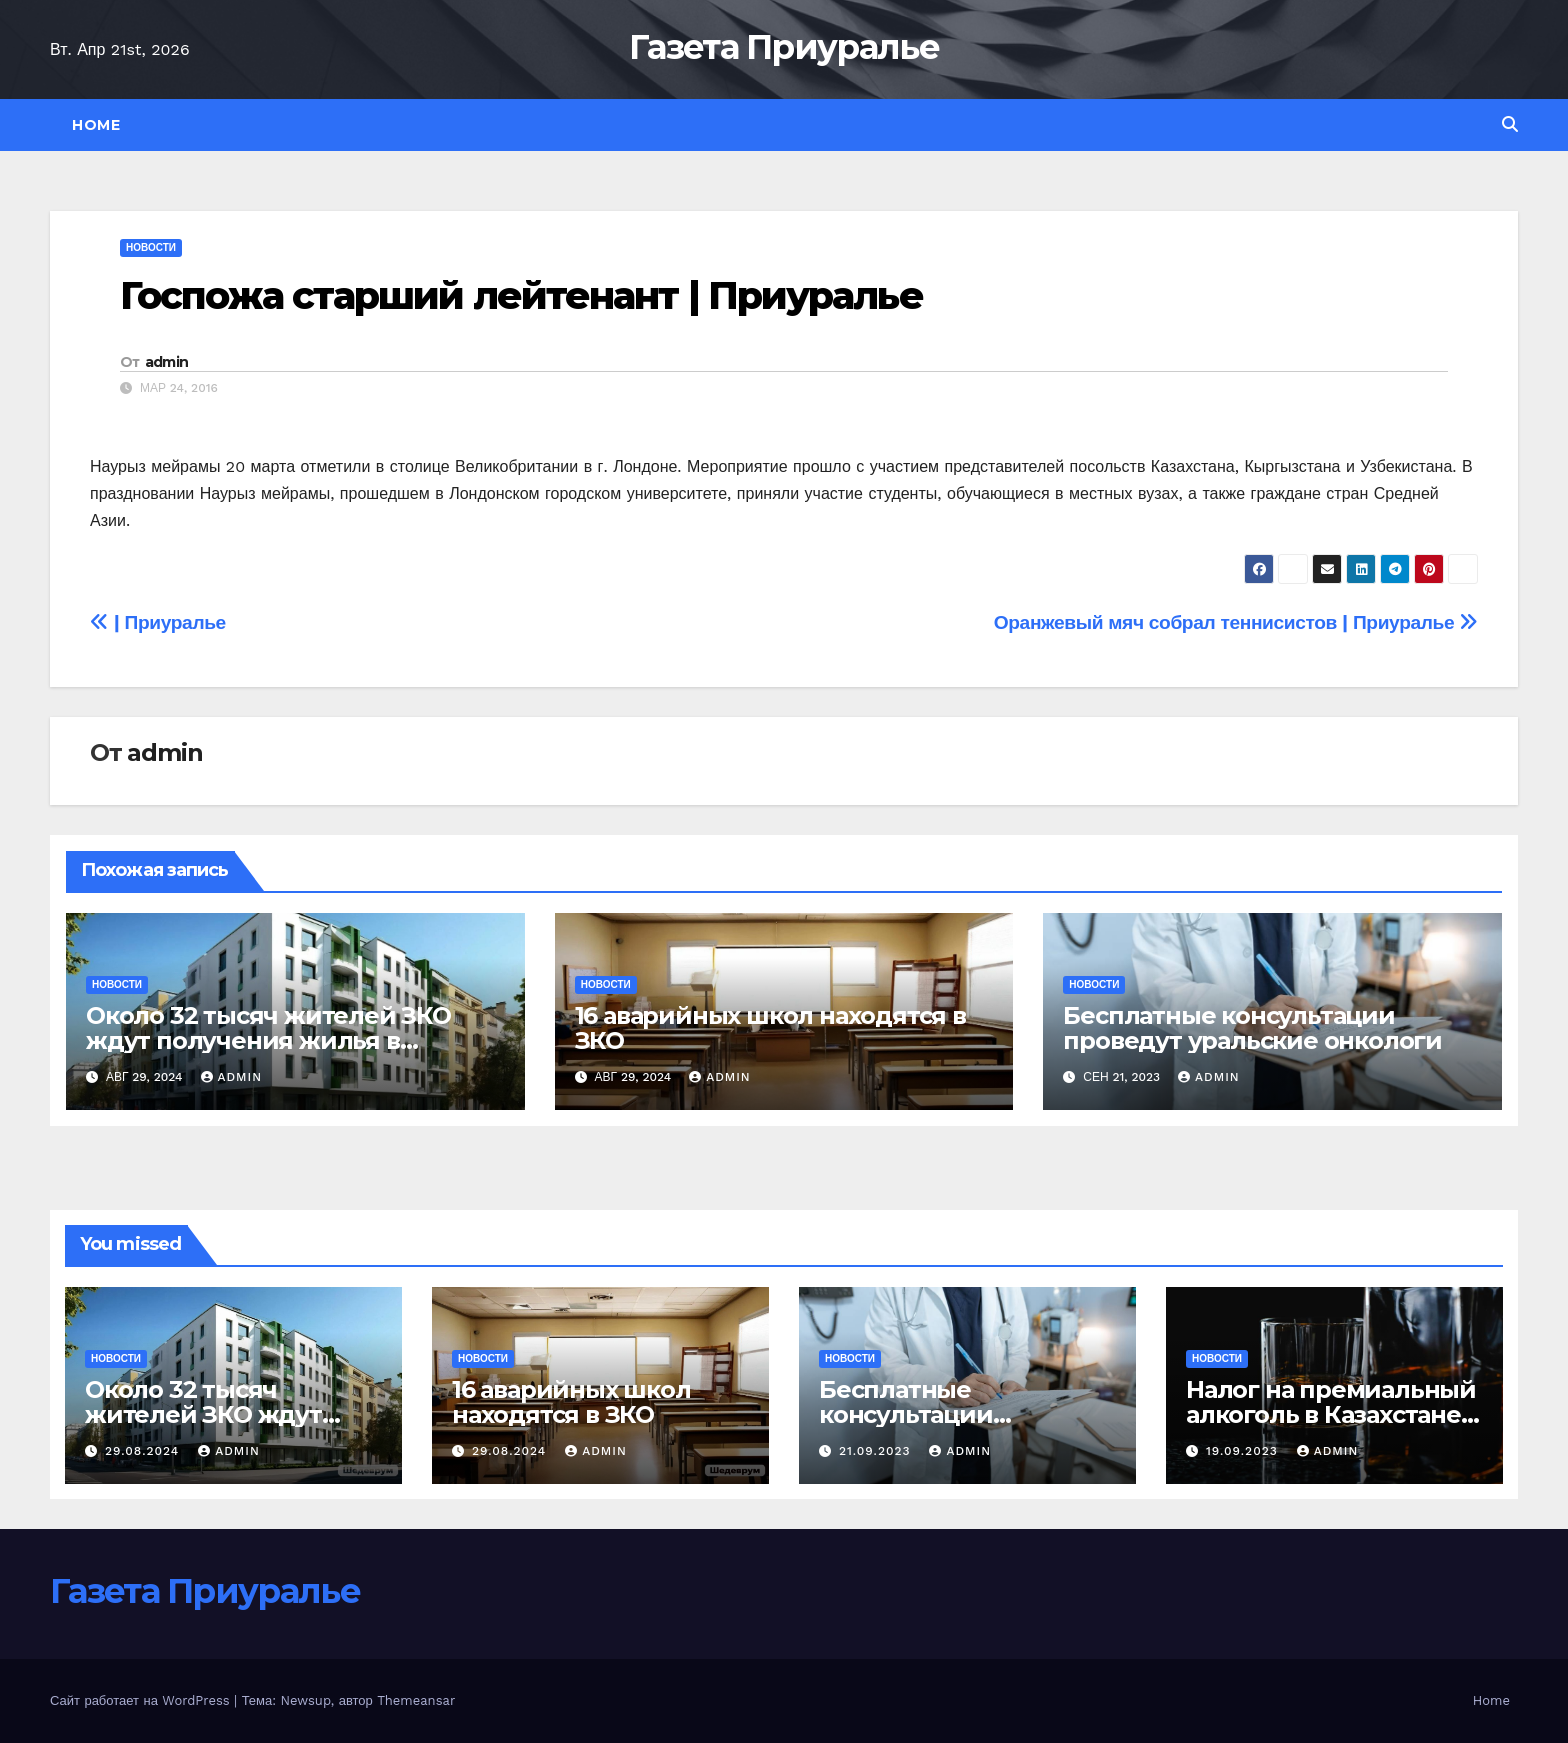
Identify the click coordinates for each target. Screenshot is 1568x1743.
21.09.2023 (877, 1451)
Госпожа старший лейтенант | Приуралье (521, 295)
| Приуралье (158, 622)
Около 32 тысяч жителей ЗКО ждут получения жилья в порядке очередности (268, 1040)
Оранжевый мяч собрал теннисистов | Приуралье (1236, 622)
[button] (1510, 124)
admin (167, 362)
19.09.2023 (1244, 1451)
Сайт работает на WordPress (142, 1700)
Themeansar (416, 1700)
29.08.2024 (144, 1451)
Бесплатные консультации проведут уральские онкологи (1252, 1028)
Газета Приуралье (784, 47)
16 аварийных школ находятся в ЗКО (770, 1028)
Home (96, 125)
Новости (151, 247)
